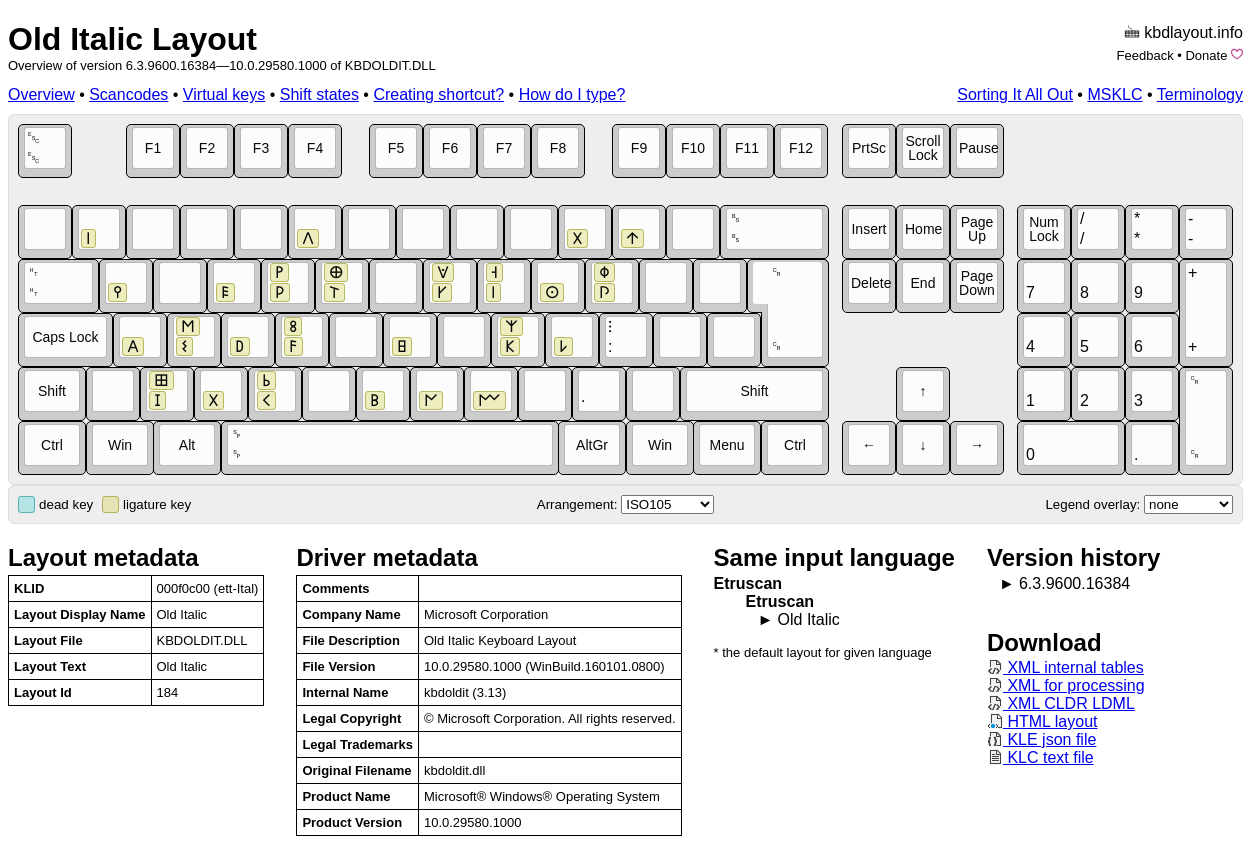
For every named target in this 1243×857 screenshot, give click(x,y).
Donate (1206, 55)
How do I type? (572, 94)
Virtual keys (224, 94)
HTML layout (1042, 721)
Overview (41, 94)
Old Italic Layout (132, 39)
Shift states (319, 94)
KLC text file (1040, 757)
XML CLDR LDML (1061, 703)
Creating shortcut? (438, 94)
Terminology (1200, 94)
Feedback (1145, 55)
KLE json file (1041, 739)
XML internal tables (1065, 667)
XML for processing (1066, 685)
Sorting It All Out (1015, 94)
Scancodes (128, 94)
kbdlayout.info (1193, 32)
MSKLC (1114, 94)
